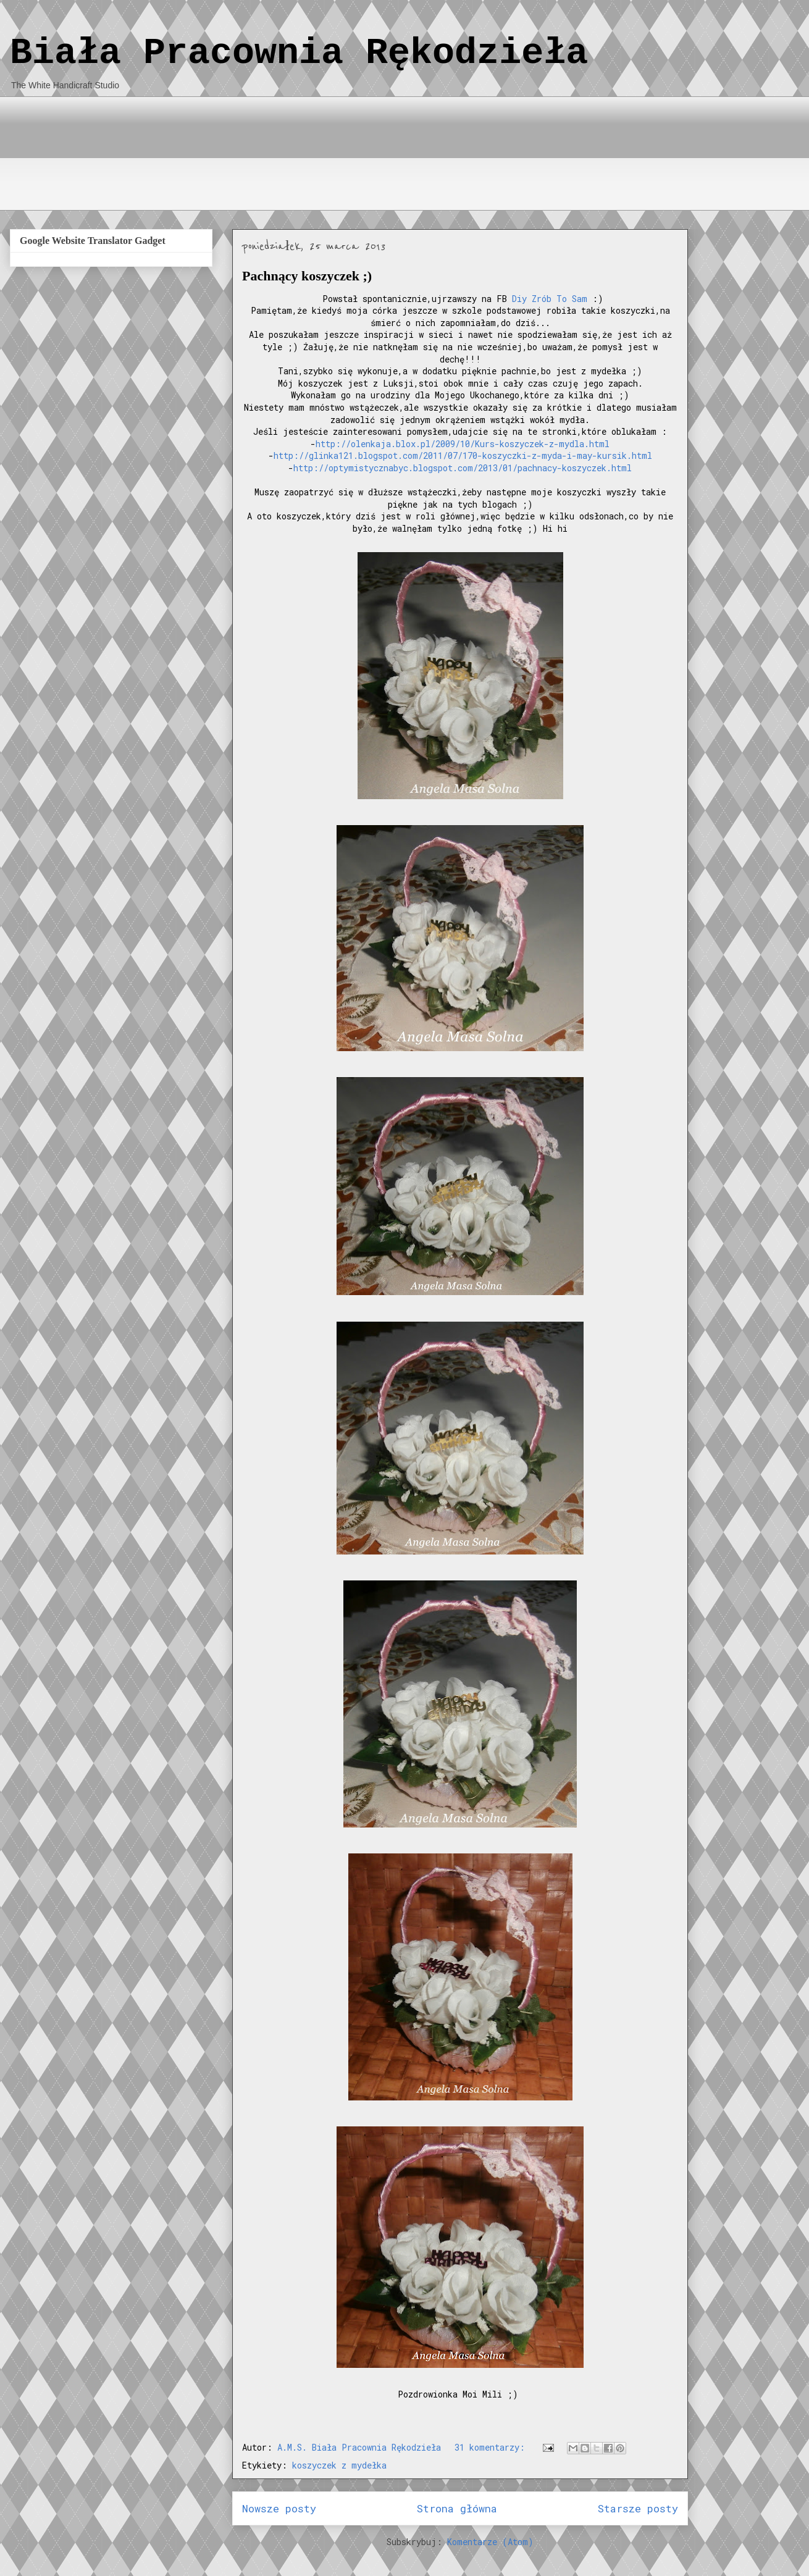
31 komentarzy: (492, 2447)
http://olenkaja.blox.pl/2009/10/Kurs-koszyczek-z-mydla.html (463, 444)
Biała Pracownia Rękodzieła (299, 53)
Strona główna (457, 2508)
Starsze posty (638, 2508)
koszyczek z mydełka (339, 2465)
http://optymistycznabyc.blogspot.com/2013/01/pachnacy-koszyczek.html (462, 468)
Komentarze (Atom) (490, 2542)
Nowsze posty (279, 2508)
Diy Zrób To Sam (549, 298)
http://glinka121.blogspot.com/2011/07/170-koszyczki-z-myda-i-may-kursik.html (463, 455)
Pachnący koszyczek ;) (307, 275)
